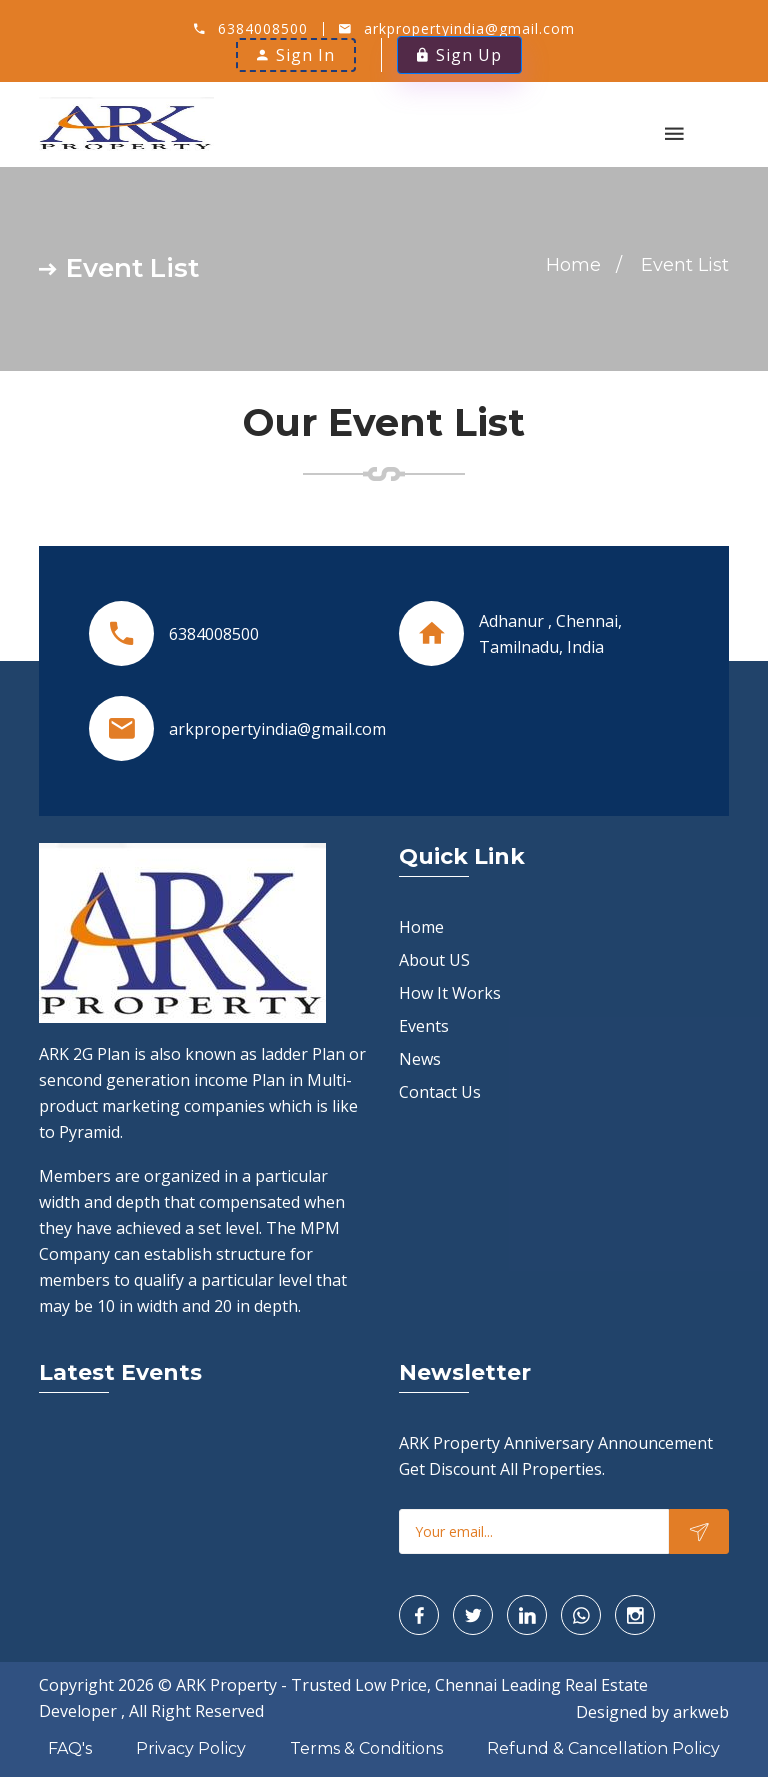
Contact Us (440, 1092)
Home (573, 265)
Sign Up (459, 55)
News (420, 1059)
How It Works (450, 993)
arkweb (701, 1712)
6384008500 (263, 28)
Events (424, 1026)
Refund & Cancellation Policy (603, 1748)
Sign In (296, 55)
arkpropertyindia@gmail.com (469, 28)
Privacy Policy (191, 1748)
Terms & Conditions (366, 1748)
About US (434, 960)
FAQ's (70, 1748)
